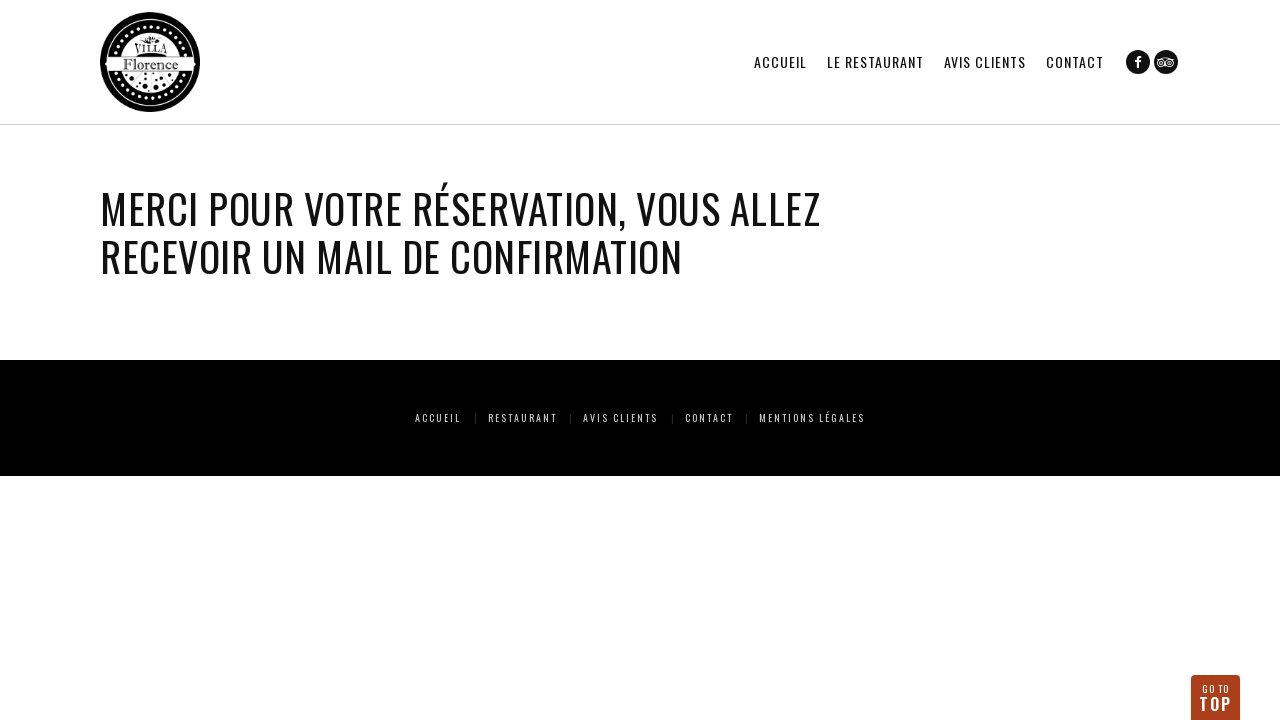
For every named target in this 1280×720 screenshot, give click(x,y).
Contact (1075, 61)
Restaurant (522, 417)
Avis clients (985, 61)
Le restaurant (875, 61)
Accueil (780, 61)
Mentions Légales (812, 417)
